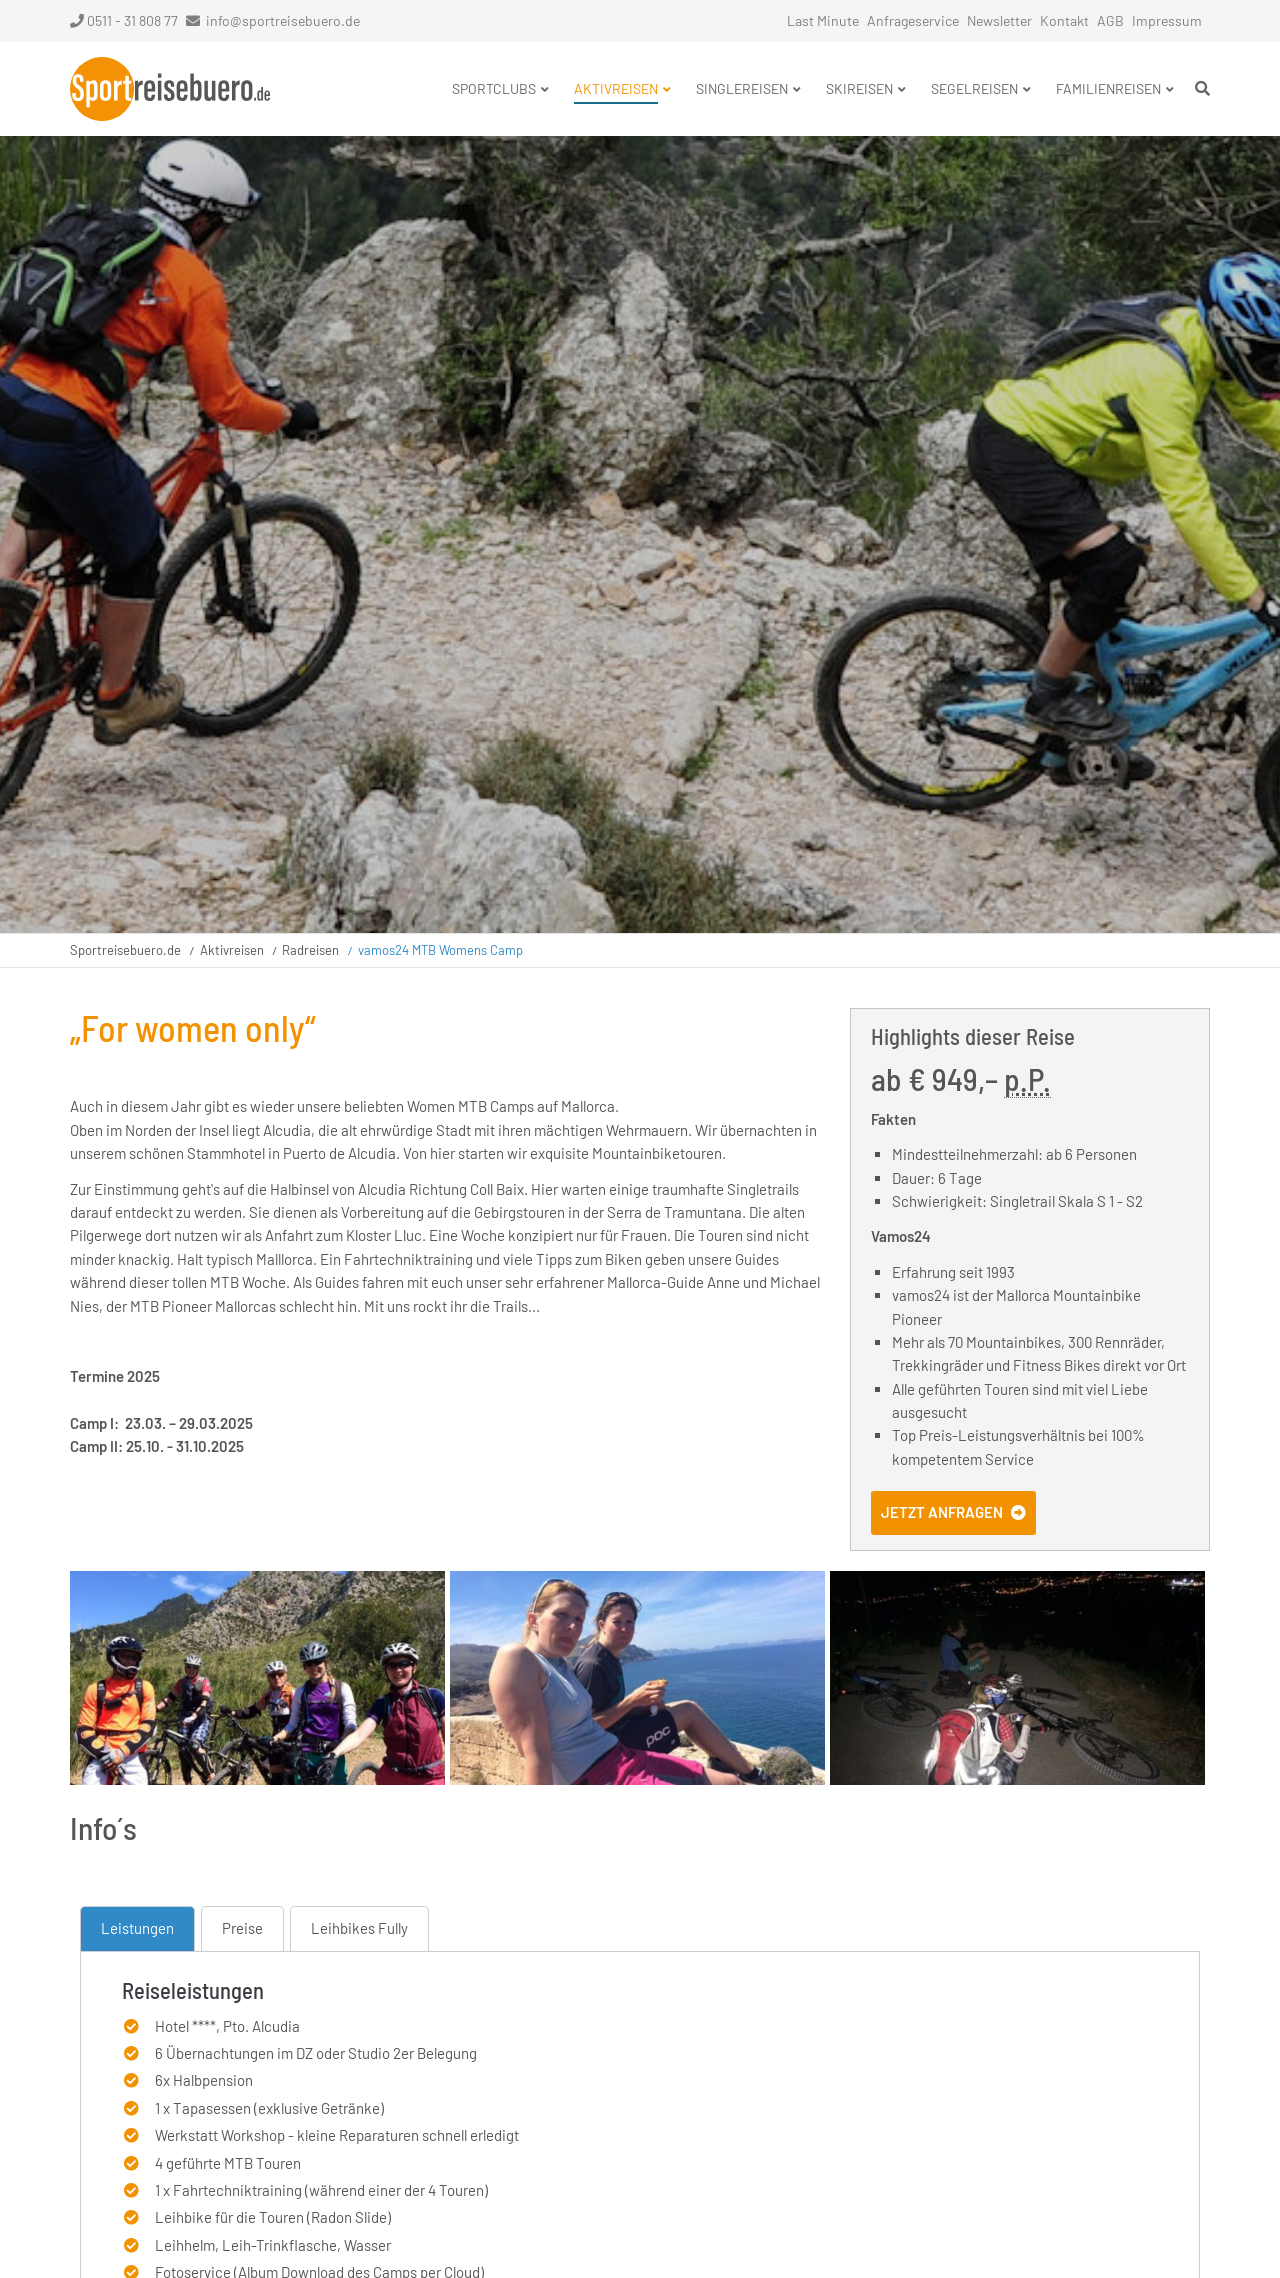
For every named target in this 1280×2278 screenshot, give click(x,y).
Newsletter (999, 20)
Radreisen (310, 950)
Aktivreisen (232, 950)
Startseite (170, 89)
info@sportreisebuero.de (283, 20)
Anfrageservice (913, 20)
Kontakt (1064, 20)
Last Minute (823, 20)
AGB (1110, 20)
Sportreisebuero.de (125, 950)
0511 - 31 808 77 (124, 20)
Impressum (1167, 20)
